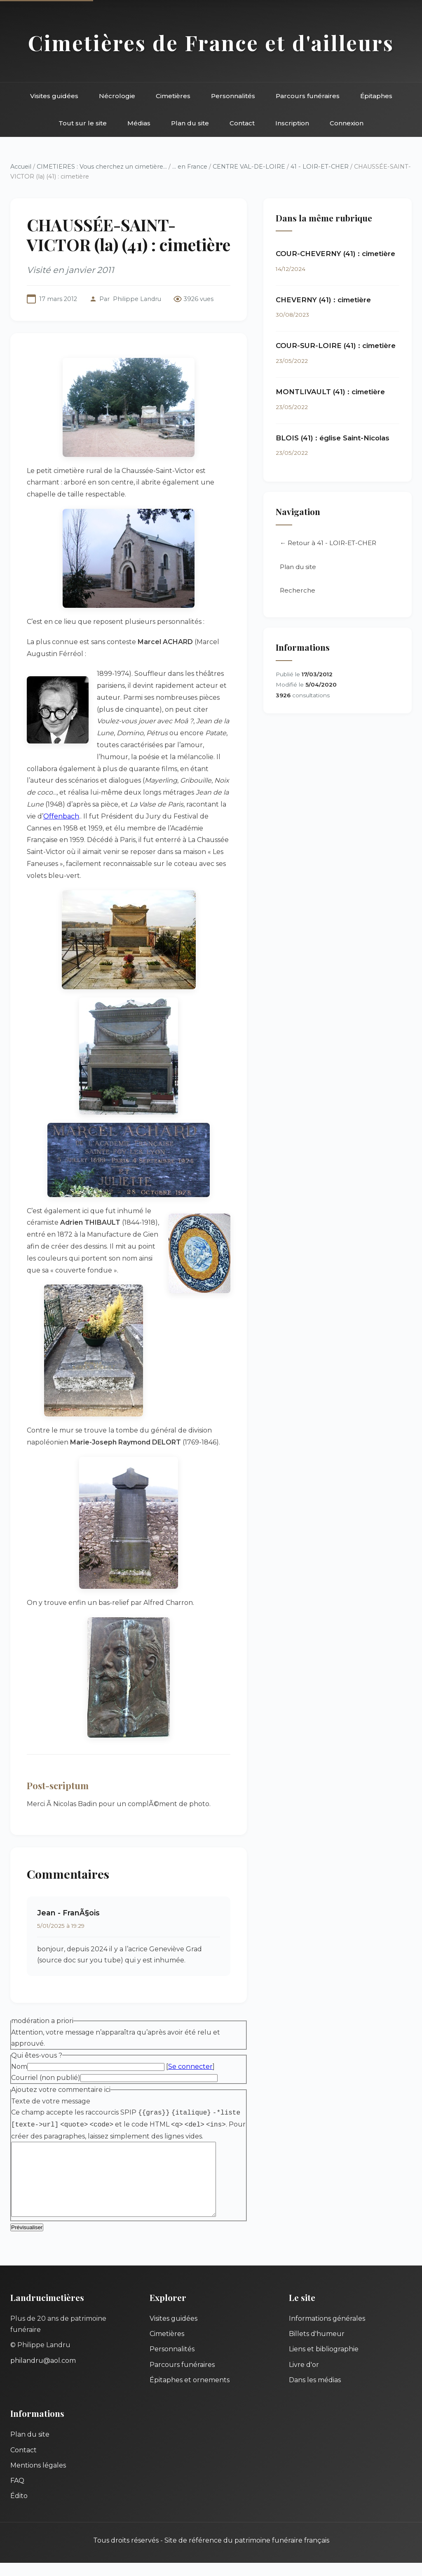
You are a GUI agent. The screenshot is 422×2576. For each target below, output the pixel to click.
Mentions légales (38, 2478)
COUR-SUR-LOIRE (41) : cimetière (336, 345)
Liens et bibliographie (324, 2362)
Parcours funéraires (308, 96)
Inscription (292, 123)
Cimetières (173, 96)
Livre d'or (304, 2378)
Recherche (297, 591)
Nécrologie (117, 96)
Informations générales (327, 2332)
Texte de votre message (50, 2101)
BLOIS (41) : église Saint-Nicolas (332, 438)
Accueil (20, 166)
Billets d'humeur (317, 2347)
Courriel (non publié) (45, 2078)
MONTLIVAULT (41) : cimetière (330, 392)
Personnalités (233, 96)
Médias (138, 123)
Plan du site (190, 123)
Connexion (346, 123)
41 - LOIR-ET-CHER (320, 166)
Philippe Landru (137, 299)
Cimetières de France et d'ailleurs (211, 42)
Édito (19, 2509)
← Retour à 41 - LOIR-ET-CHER (328, 543)
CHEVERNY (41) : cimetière (323, 300)
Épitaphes (376, 96)
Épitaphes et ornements (190, 2393)
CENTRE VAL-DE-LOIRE (249, 166)
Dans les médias (315, 2393)
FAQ (17, 2494)
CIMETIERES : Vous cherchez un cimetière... (102, 166)
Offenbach (61, 816)
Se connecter (190, 2066)
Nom (19, 2066)
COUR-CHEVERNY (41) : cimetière (335, 253)
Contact (242, 123)
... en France (189, 166)
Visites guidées (54, 96)
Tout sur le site (83, 123)
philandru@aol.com (43, 2374)
